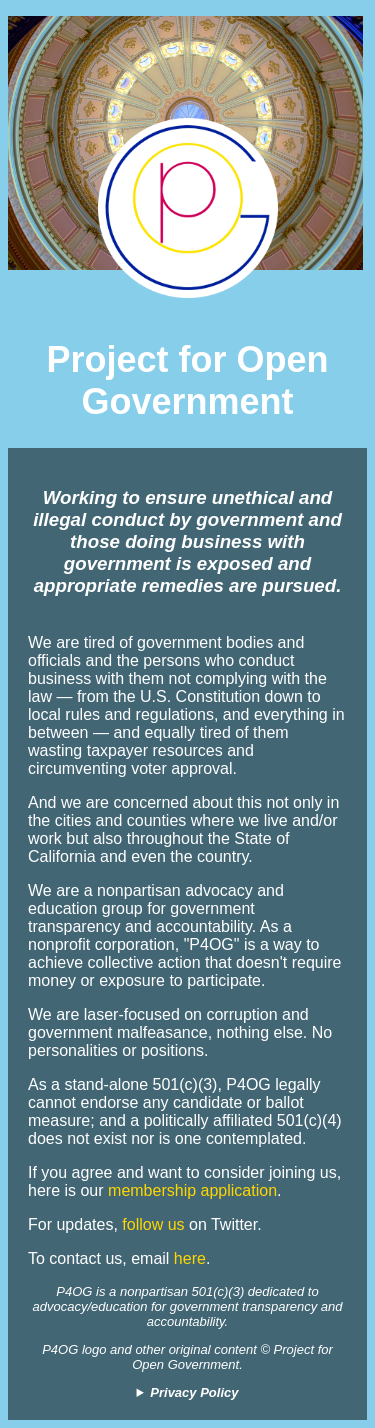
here (190, 1258)
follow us (153, 1224)
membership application (192, 1190)
